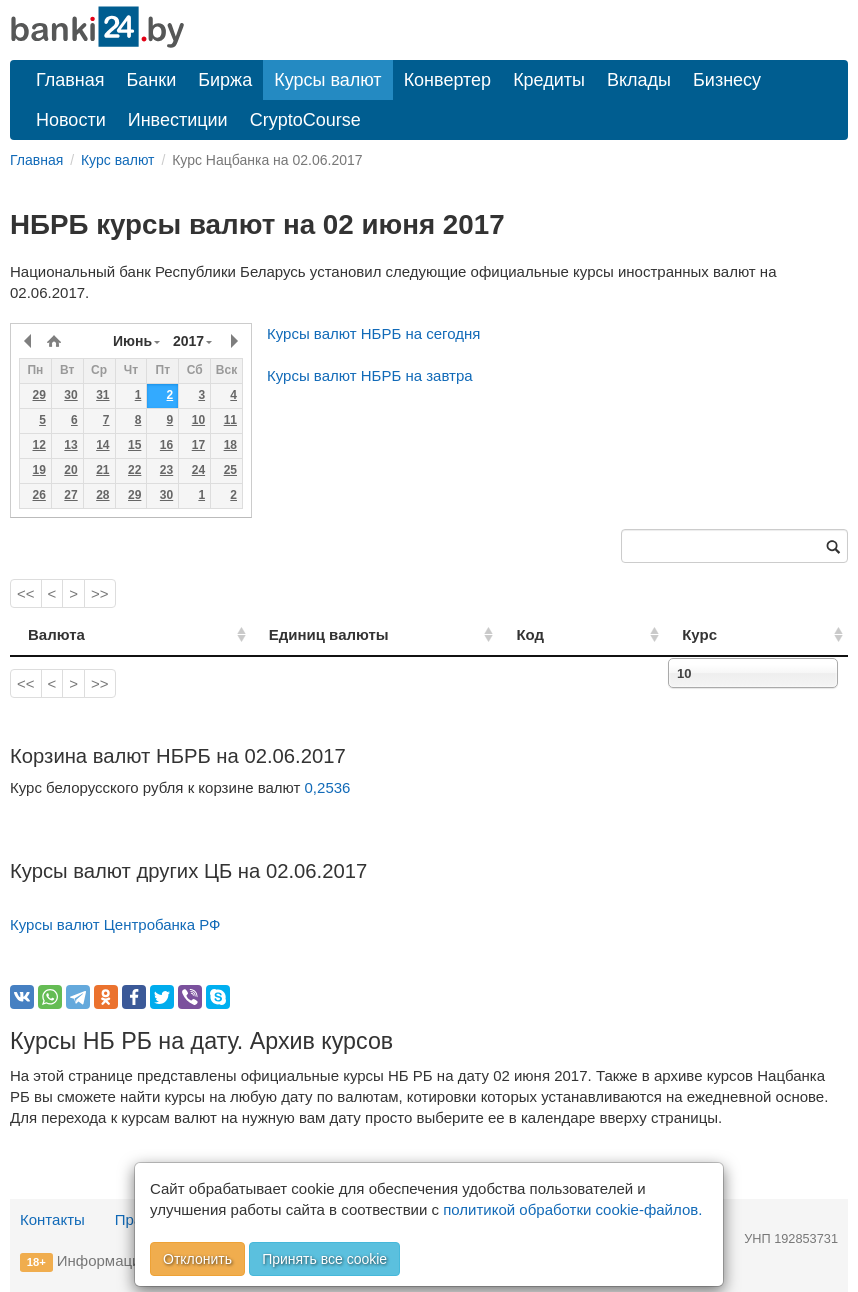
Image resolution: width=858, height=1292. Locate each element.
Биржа (225, 80)
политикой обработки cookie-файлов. (572, 1209)
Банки (152, 80)
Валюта (56, 634)
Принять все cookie (324, 1259)
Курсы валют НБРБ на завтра (370, 375)
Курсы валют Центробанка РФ (115, 924)
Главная (70, 80)
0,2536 (328, 787)
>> (100, 593)
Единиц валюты (291, 634)
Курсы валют (327, 80)
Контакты (52, 1219)
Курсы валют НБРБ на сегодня (373, 333)
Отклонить (197, 1259)
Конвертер (448, 80)
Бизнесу (727, 80)
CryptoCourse (305, 120)
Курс (728, 634)
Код (586, 634)
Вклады (639, 80)
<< (26, 593)
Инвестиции (178, 120)
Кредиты (549, 80)
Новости (71, 120)
